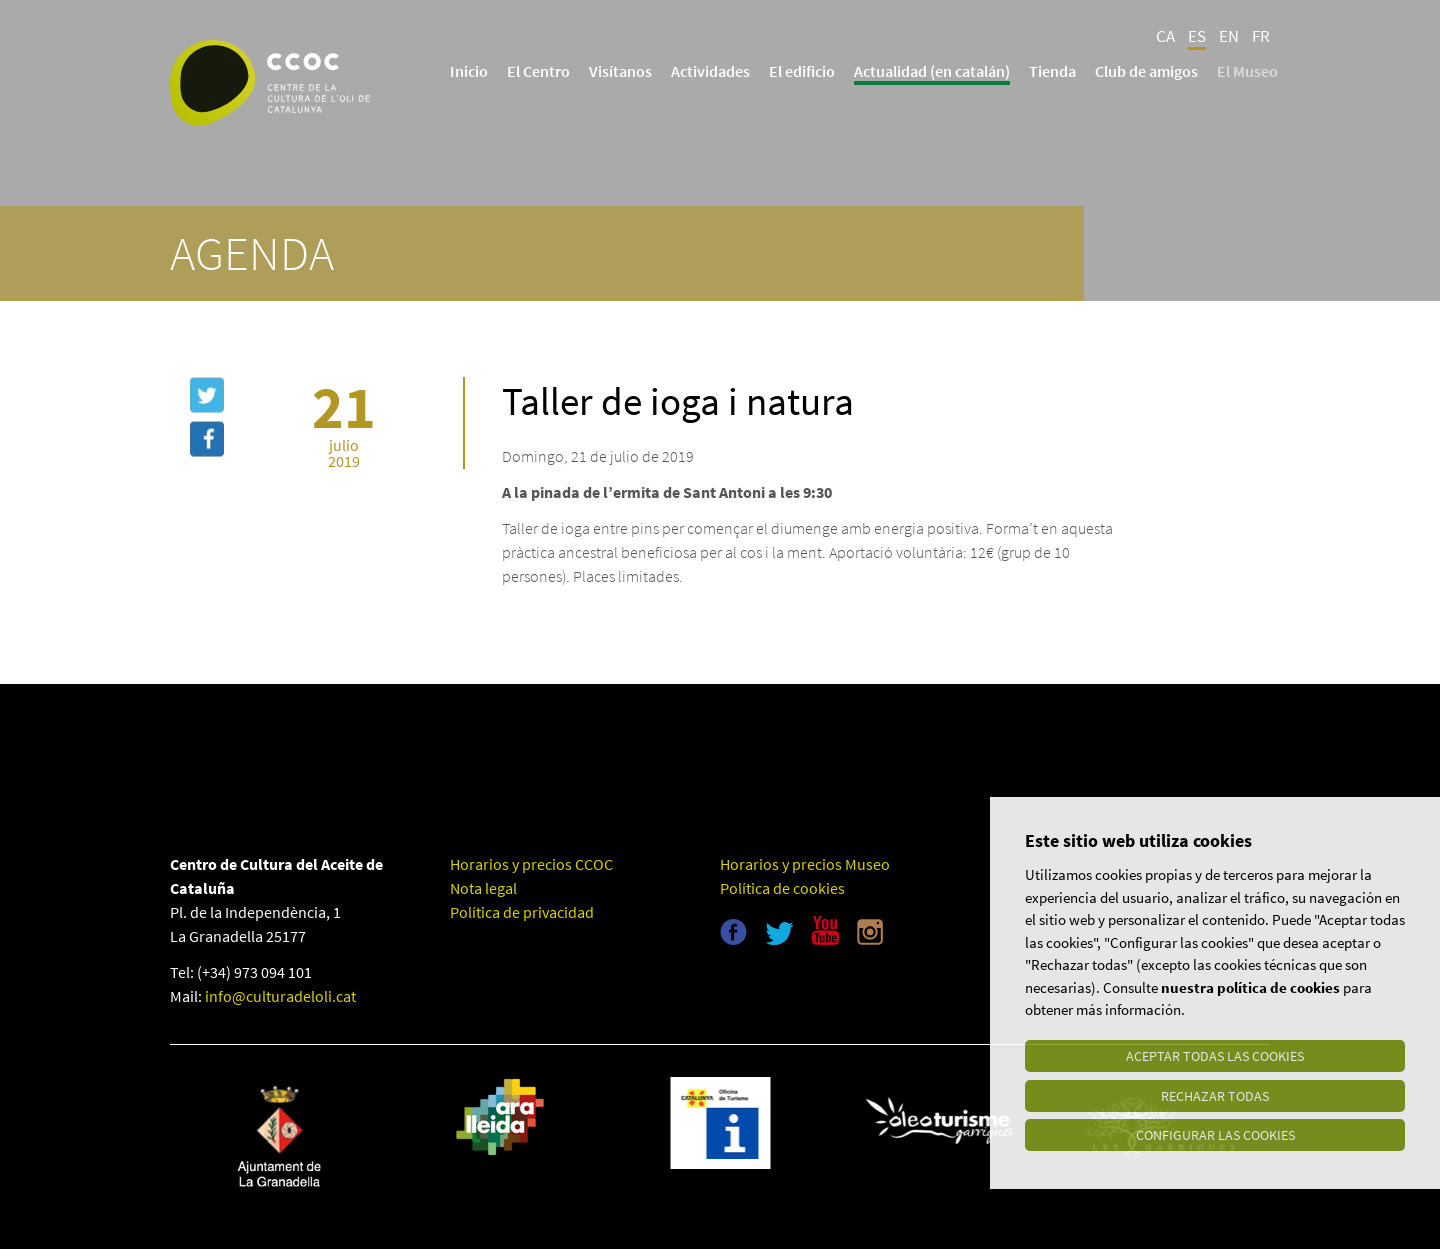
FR (1261, 36)
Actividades (710, 71)
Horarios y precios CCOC (531, 864)
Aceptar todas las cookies (1215, 1055)
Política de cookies (782, 888)
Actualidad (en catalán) (932, 71)
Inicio (469, 71)
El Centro (538, 71)
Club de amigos (1146, 71)
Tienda (1052, 71)
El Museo (1247, 71)
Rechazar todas (1215, 1095)
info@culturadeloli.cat (280, 996)
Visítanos (620, 71)
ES (1197, 36)
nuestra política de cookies (1250, 986)
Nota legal (483, 888)
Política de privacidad (522, 912)
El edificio (802, 71)
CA (1165, 36)
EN (1229, 36)
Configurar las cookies (1215, 1135)
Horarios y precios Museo (805, 864)
